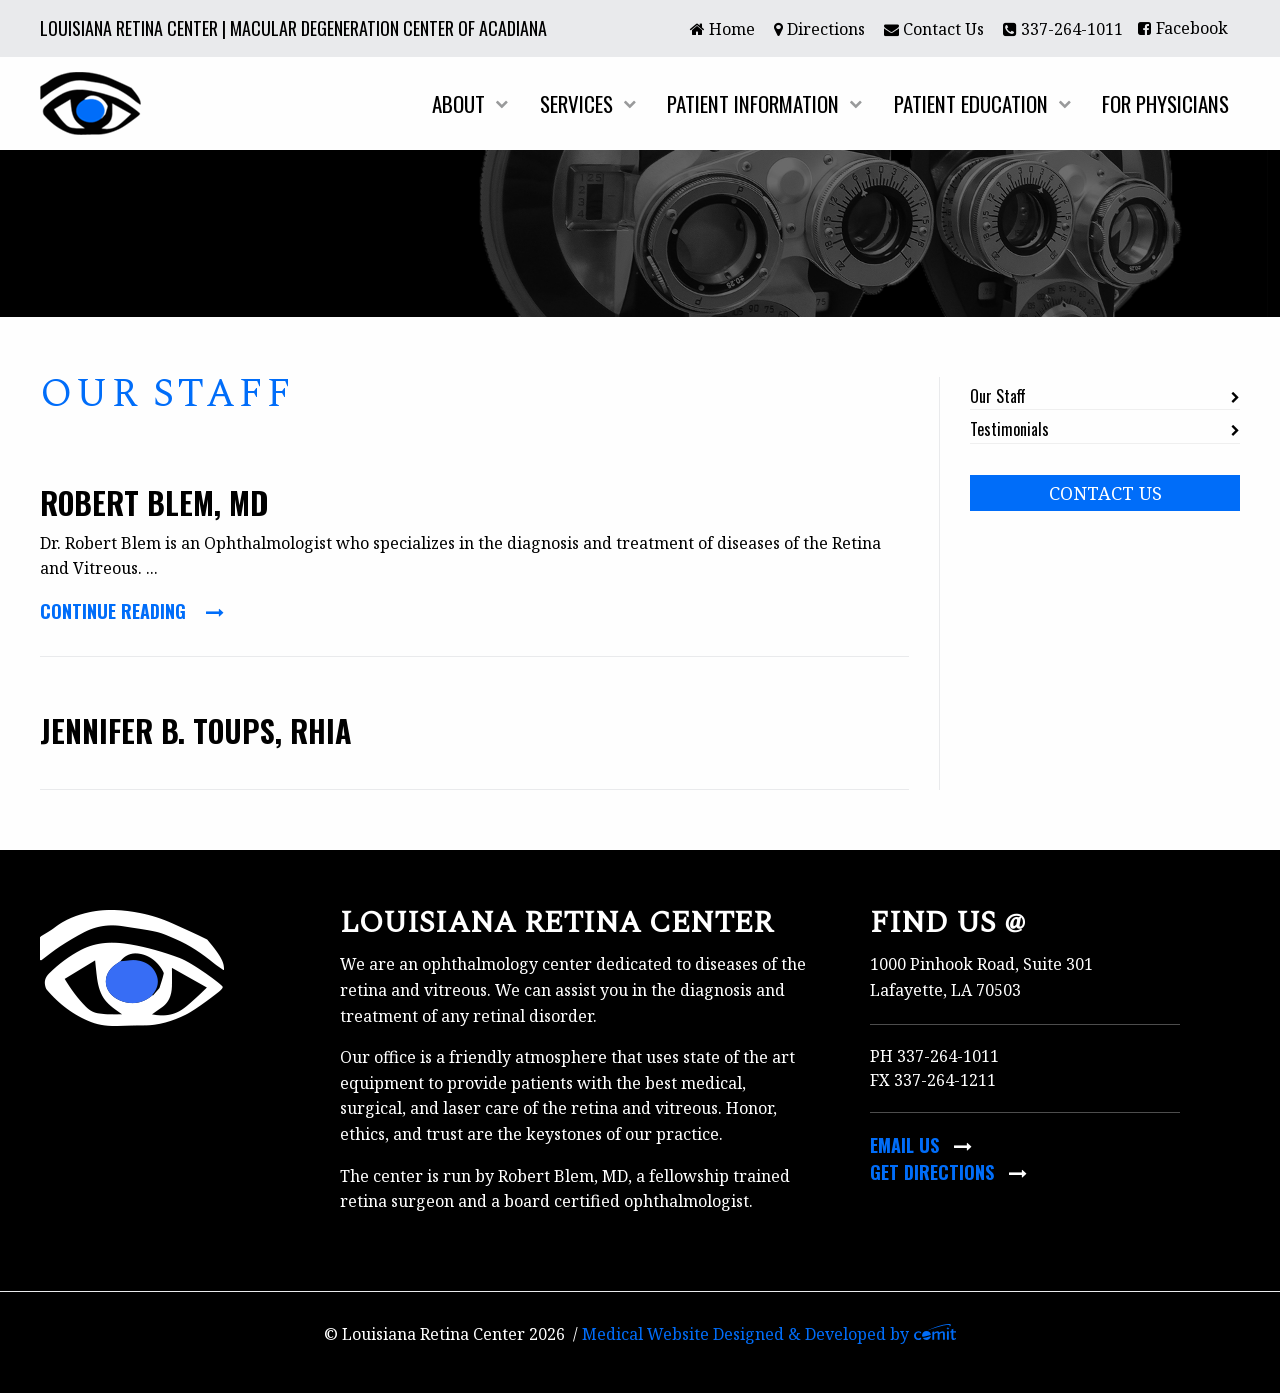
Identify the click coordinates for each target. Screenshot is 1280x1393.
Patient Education (971, 103)
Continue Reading (132, 611)
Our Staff (998, 396)
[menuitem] (722, 28)
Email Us (921, 1145)
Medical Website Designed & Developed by (769, 1334)
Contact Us (934, 29)
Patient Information (753, 103)
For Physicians (1165, 103)
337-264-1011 (1063, 29)
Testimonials (1009, 429)
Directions (819, 29)
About (458, 103)
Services (576, 103)
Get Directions (948, 1172)
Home (722, 29)
